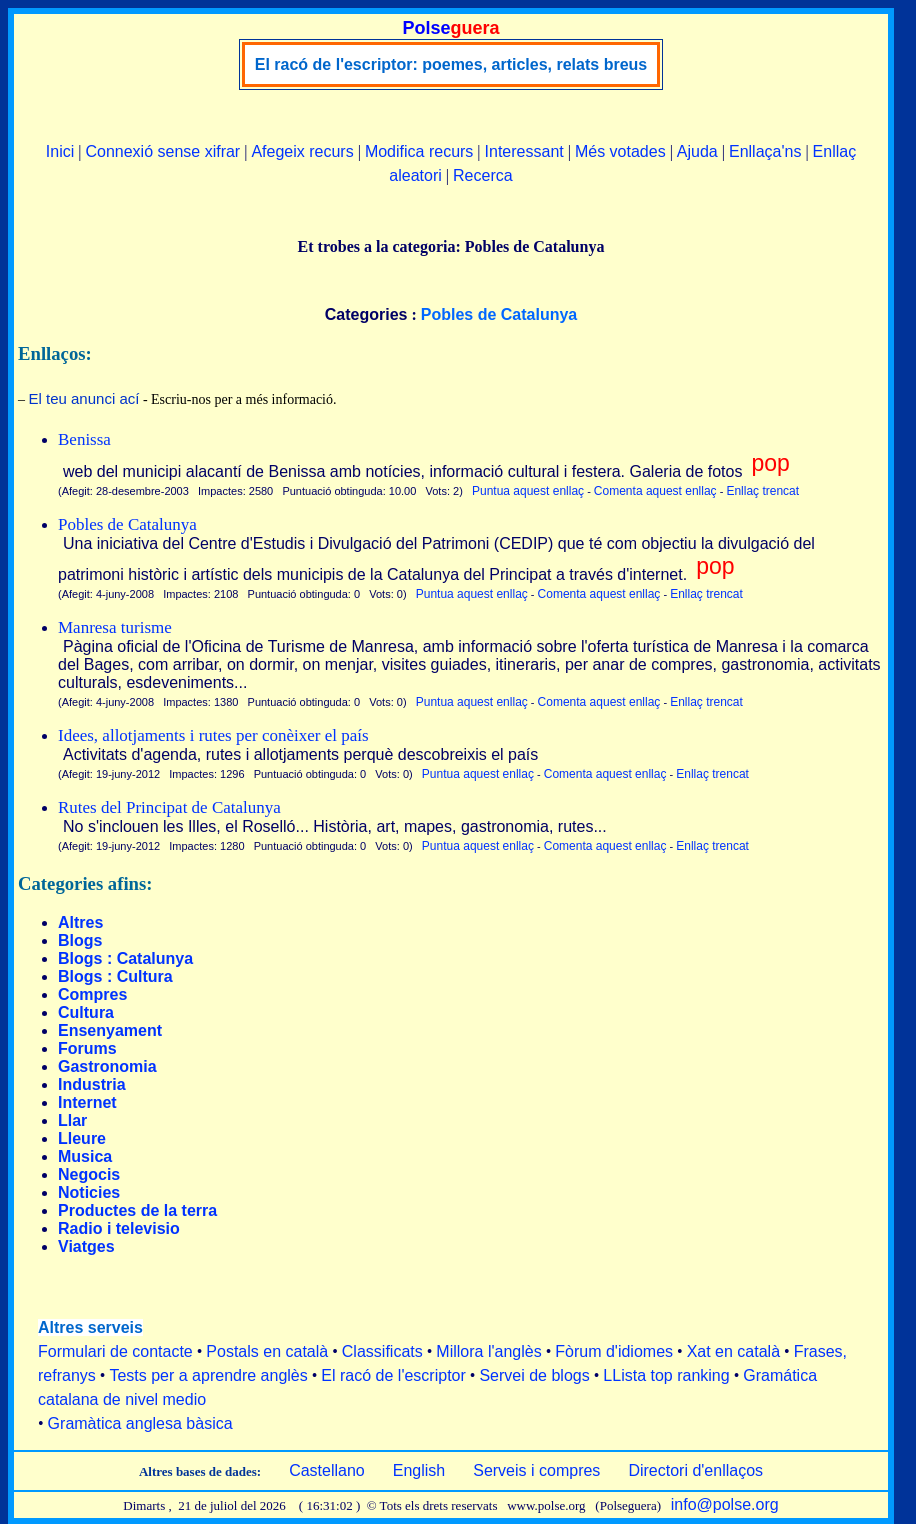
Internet (87, 1102)
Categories (366, 314)
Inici (60, 151)
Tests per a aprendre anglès (208, 1375)
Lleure (82, 1138)
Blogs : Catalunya (125, 958)
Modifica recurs (419, 151)
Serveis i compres (536, 1470)
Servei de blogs (534, 1375)
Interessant (524, 151)
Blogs (80, 940)
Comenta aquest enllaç (655, 491)
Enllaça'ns (765, 151)
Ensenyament (110, 1030)
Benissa (84, 439)
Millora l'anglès (488, 1351)
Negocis (89, 1174)
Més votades (620, 151)
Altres (80, 922)
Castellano (327, 1470)
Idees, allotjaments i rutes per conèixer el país (213, 735)
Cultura (86, 1012)
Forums (87, 1048)
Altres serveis (90, 1327)
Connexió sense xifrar (162, 151)
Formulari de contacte (115, 1351)
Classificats (382, 1351)
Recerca (483, 175)
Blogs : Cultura (115, 976)
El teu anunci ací (84, 398)
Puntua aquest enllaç (528, 491)
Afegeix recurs (302, 151)
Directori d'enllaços (695, 1470)
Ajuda (697, 151)
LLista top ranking (666, 1375)
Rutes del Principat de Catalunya (169, 807)
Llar (72, 1120)
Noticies (89, 1192)
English (419, 1470)
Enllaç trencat (762, 491)
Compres (92, 994)
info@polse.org (725, 1504)
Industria (92, 1084)
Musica (85, 1156)
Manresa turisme (115, 627)
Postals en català (267, 1351)
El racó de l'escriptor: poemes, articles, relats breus (451, 64)
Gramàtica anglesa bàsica (140, 1423)
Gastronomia (107, 1066)
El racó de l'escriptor (393, 1375)
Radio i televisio (119, 1228)
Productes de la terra (137, 1210)
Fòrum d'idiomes (614, 1351)
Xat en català (733, 1351)
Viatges (86, 1246)
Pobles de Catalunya (127, 524)
